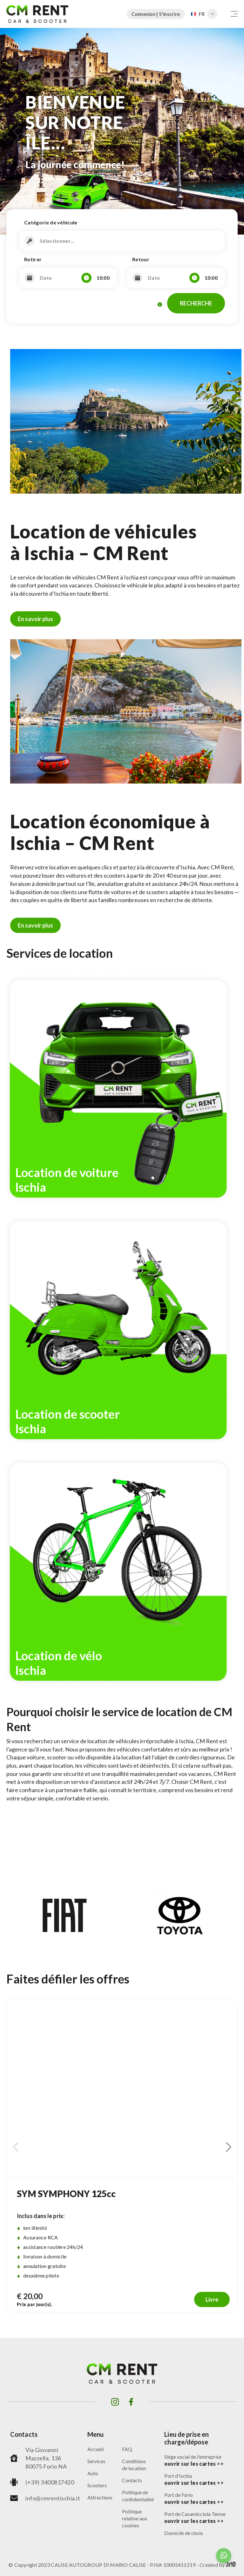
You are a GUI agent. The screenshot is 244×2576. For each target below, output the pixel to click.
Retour (140, 259)
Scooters (97, 2485)
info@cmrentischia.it (52, 2498)
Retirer (33, 259)
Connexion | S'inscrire (156, 14)
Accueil (95, 2449)
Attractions (99, 2497)
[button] (16, 131)
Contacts (132, 2480)
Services (96, 2461)
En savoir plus (35, 618)
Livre (212, 2299)
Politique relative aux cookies (134, 2518)
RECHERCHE (196, 303)
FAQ (127, 2449)
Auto (92, 2473)
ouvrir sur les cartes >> (194, 2464)
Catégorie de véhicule (51, 222)
